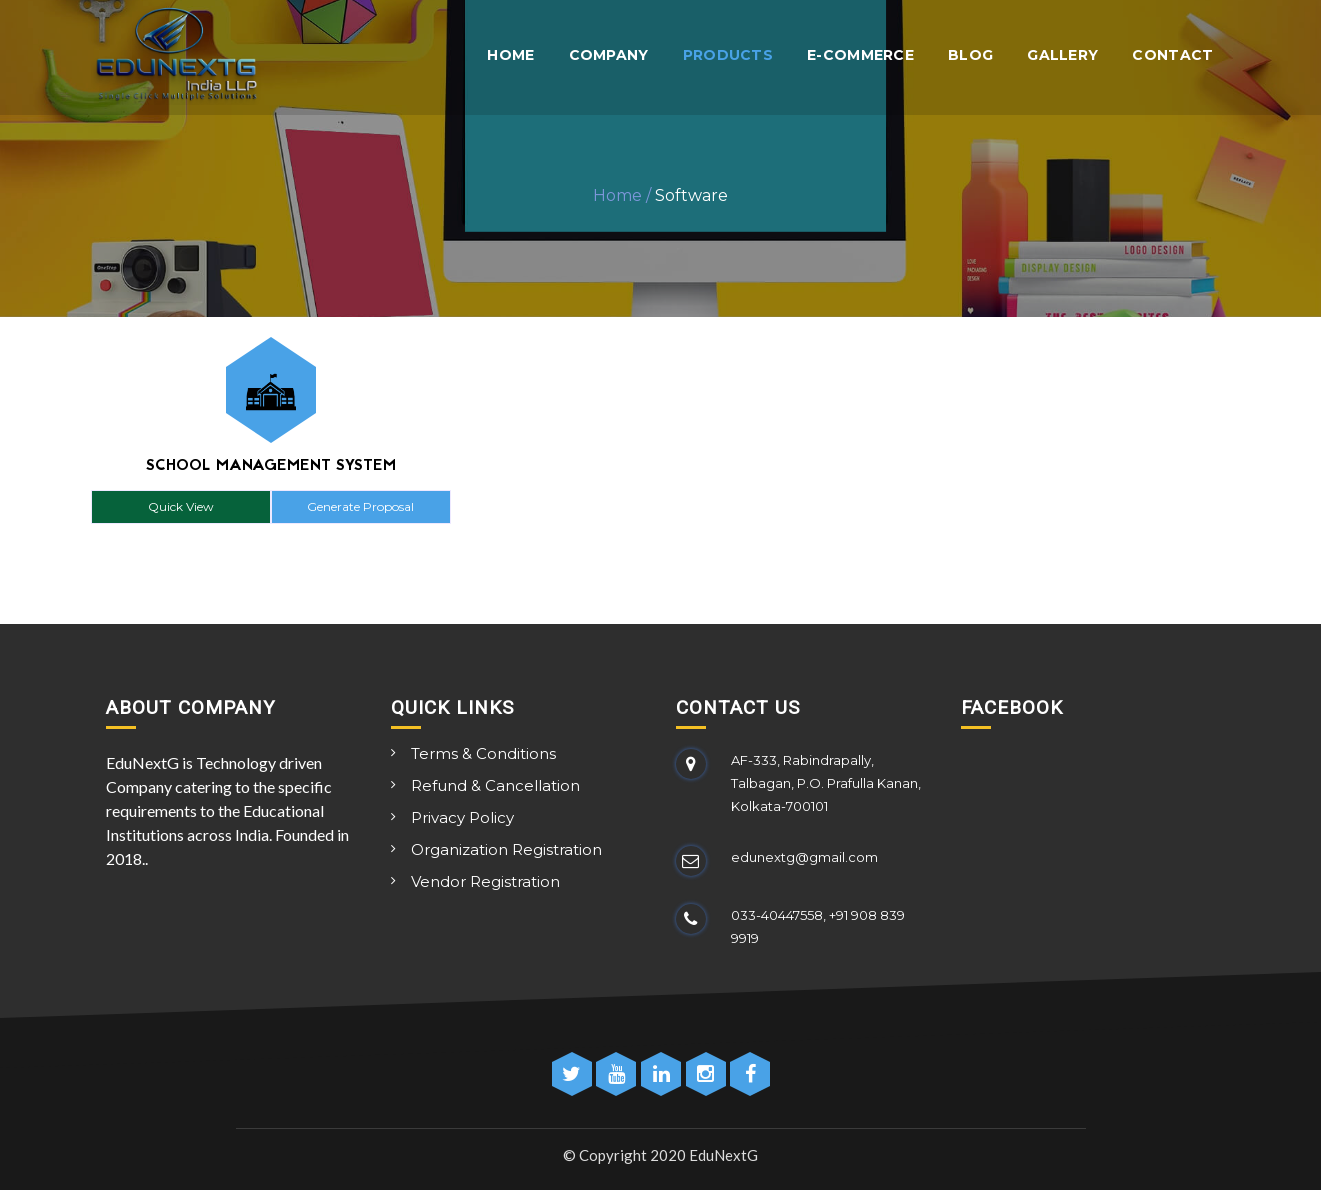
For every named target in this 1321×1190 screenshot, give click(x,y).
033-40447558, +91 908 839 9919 (818, 926)
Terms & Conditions (483, 753)
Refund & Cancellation (495, 785)
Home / (622, 195)
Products (728, 55)
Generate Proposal (360, 506)
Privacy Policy (462, 817)
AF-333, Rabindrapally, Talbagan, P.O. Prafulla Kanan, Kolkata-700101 (826, 783)
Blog (970, 55)
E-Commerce (860, 55)
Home (510, 55)
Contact (1172, 55)
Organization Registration (506, 849)
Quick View (181, 506)
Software (691, 195)
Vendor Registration (485, 881)
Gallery (1062, 55)
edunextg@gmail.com (804, 857)
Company (609, 55)
